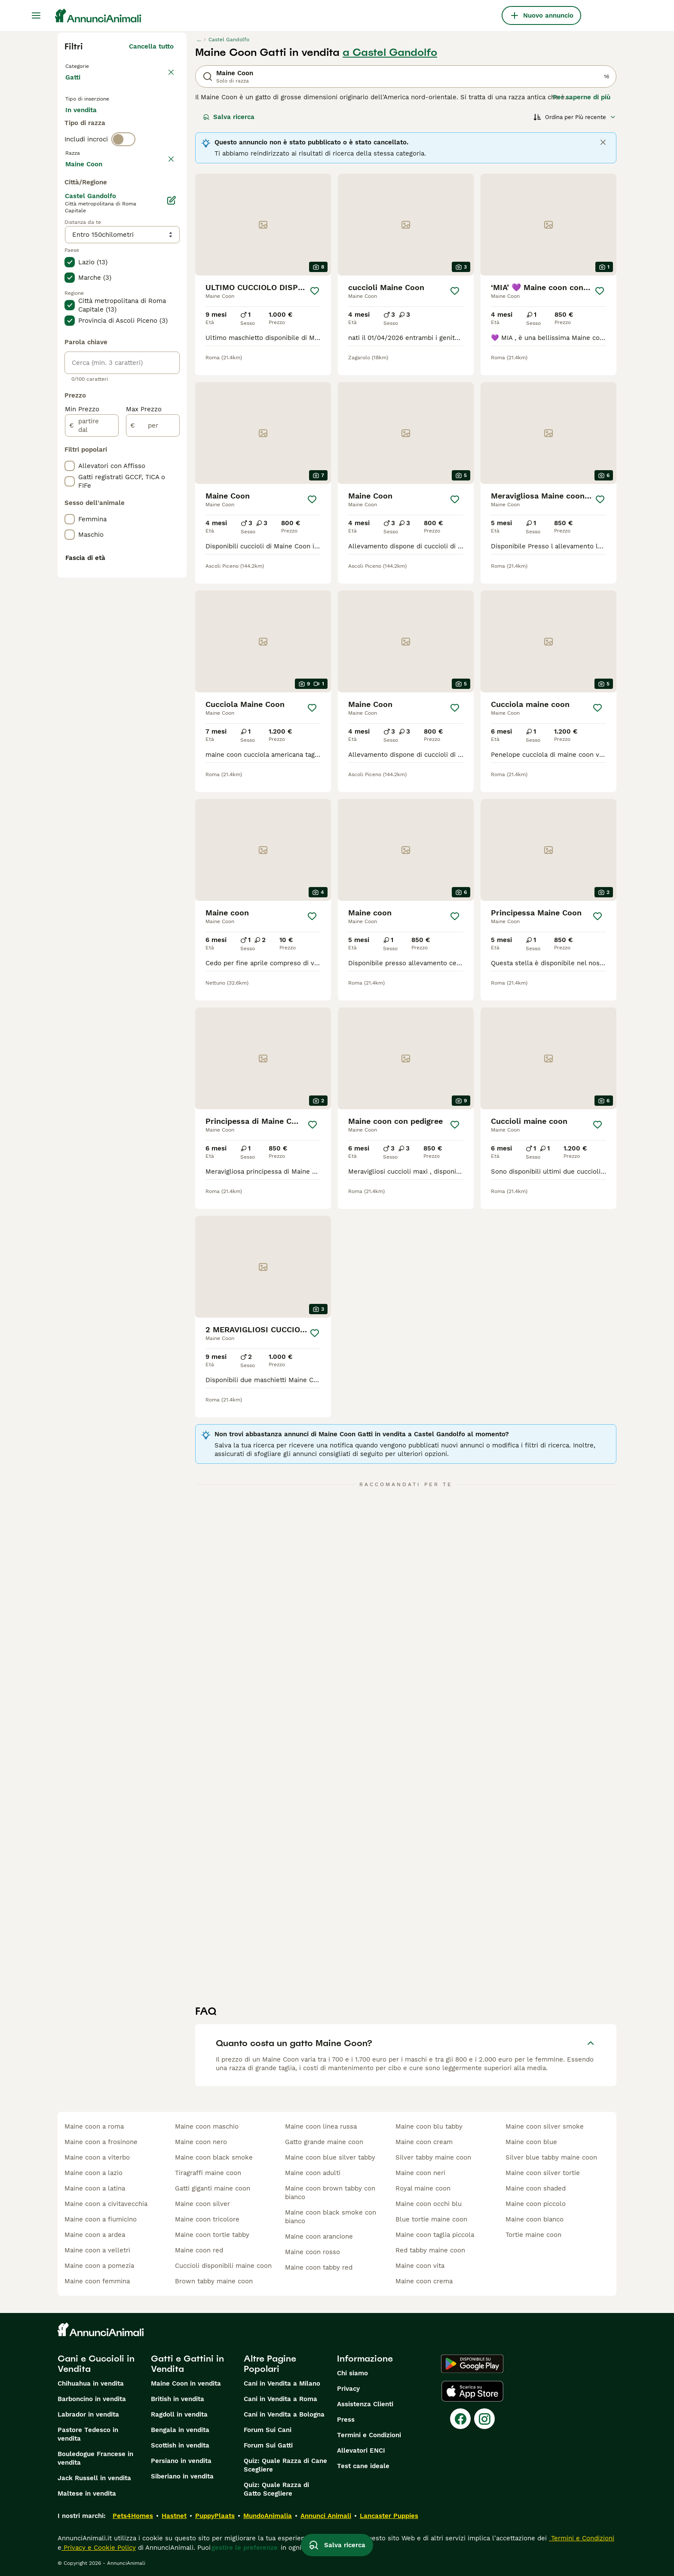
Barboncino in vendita (92, 2399)
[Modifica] (171, 435)
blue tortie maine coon (431, 2219)
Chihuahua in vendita (91, 2383)
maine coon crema (424, 2281)
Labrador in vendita (88, 2414)
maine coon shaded (536, 2188)
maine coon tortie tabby (212, 2235)
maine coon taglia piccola (434, 2235)
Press (346, 2419)
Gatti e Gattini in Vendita (187, 2363)
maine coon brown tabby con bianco (330, 2192)
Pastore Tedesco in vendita (88, 2434)
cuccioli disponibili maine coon (223, 2266)
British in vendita (177, 2399)
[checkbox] (69, 241)
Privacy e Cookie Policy (98, 2548)
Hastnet (174, 2516)
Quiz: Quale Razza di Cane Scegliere (285, 2465)
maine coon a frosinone (101, 2142)
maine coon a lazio (93, 2173)
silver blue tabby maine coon (551, 2157)
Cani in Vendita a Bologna (284, 2414)
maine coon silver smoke (545, 2126)
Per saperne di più (581, 97)
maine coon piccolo (536, 2204)
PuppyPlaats (215, 2516)
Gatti (74, 86)
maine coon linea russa (321, 2126)
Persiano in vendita (181, 2461)
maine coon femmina (97, 2281)
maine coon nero (201, 2142)
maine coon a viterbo (97, 2157)
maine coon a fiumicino (100, 2219)
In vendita (88, 125)
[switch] (123, 179)
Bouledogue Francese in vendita (95, 2458)
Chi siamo (352, 2373)
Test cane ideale (363, 2466)
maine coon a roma (94, 2126)
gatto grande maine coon (324, 2142)
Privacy (348, 2388)
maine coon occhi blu (428, 2204)
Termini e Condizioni (369, 2435)
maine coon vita (419, 2266)
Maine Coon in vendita (186, 2383)
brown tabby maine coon (214, 2281)
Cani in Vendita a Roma (280, 2399)
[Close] (603, 142)
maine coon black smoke (214, 2157)
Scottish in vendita (180, 2445)
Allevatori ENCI (361, 2450)
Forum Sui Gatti (268, 2445)
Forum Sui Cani (267, 2430)
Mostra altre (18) (147, 398)
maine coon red (199, 2250)
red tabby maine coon (430, 2250)
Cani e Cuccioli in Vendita (96, 2363)
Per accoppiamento (102, 146)
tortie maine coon (533, 2235)
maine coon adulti (312, 2173)
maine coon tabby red (318, 2267)
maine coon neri (420, 2173)
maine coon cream (424, 2142)
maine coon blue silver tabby (330, 2157)
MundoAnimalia (267, 2516)
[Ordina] (574, 116)
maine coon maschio (207, 2126)
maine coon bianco (535, 2219)
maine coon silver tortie (543, 2173)
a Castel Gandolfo (390, 52)
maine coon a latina (94, 2188)
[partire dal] (92, 661)
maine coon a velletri (97, 2250)
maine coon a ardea (94, 2235)
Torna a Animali (92, 65)
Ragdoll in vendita (179, 2414)
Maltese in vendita (87, 2493)
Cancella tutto (151, 46)
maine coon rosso (312, 2252)
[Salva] (315, 291)
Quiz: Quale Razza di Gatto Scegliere (276, 2489)
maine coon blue (531, 2142)
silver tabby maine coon (433, 2157)
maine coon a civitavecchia (105, 2204)
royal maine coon (422, 2188)
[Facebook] (460, 2418)
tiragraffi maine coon (208, 2173)
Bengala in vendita (180, 2430)
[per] (153, 661)
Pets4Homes (133, 2516)
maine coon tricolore (207, 2219)
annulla (162, 197)
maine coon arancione (319, 2236)
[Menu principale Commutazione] (36, 15)
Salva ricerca (228, 117)
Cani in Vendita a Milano (282, 2383)
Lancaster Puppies (389, 2516)
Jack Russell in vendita (94, 2478)
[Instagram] (484, 2418)
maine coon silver (202, 2204)
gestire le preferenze (244, 2548)
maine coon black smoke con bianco (330, 2217)
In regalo (136, 125)
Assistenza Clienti (365, 2404)
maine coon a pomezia (99, 2266)
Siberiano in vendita (182, 2476)
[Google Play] (472, 2363)
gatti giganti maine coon (212, 2188)
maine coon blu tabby (429, 2126)
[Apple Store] (472, 2391)
